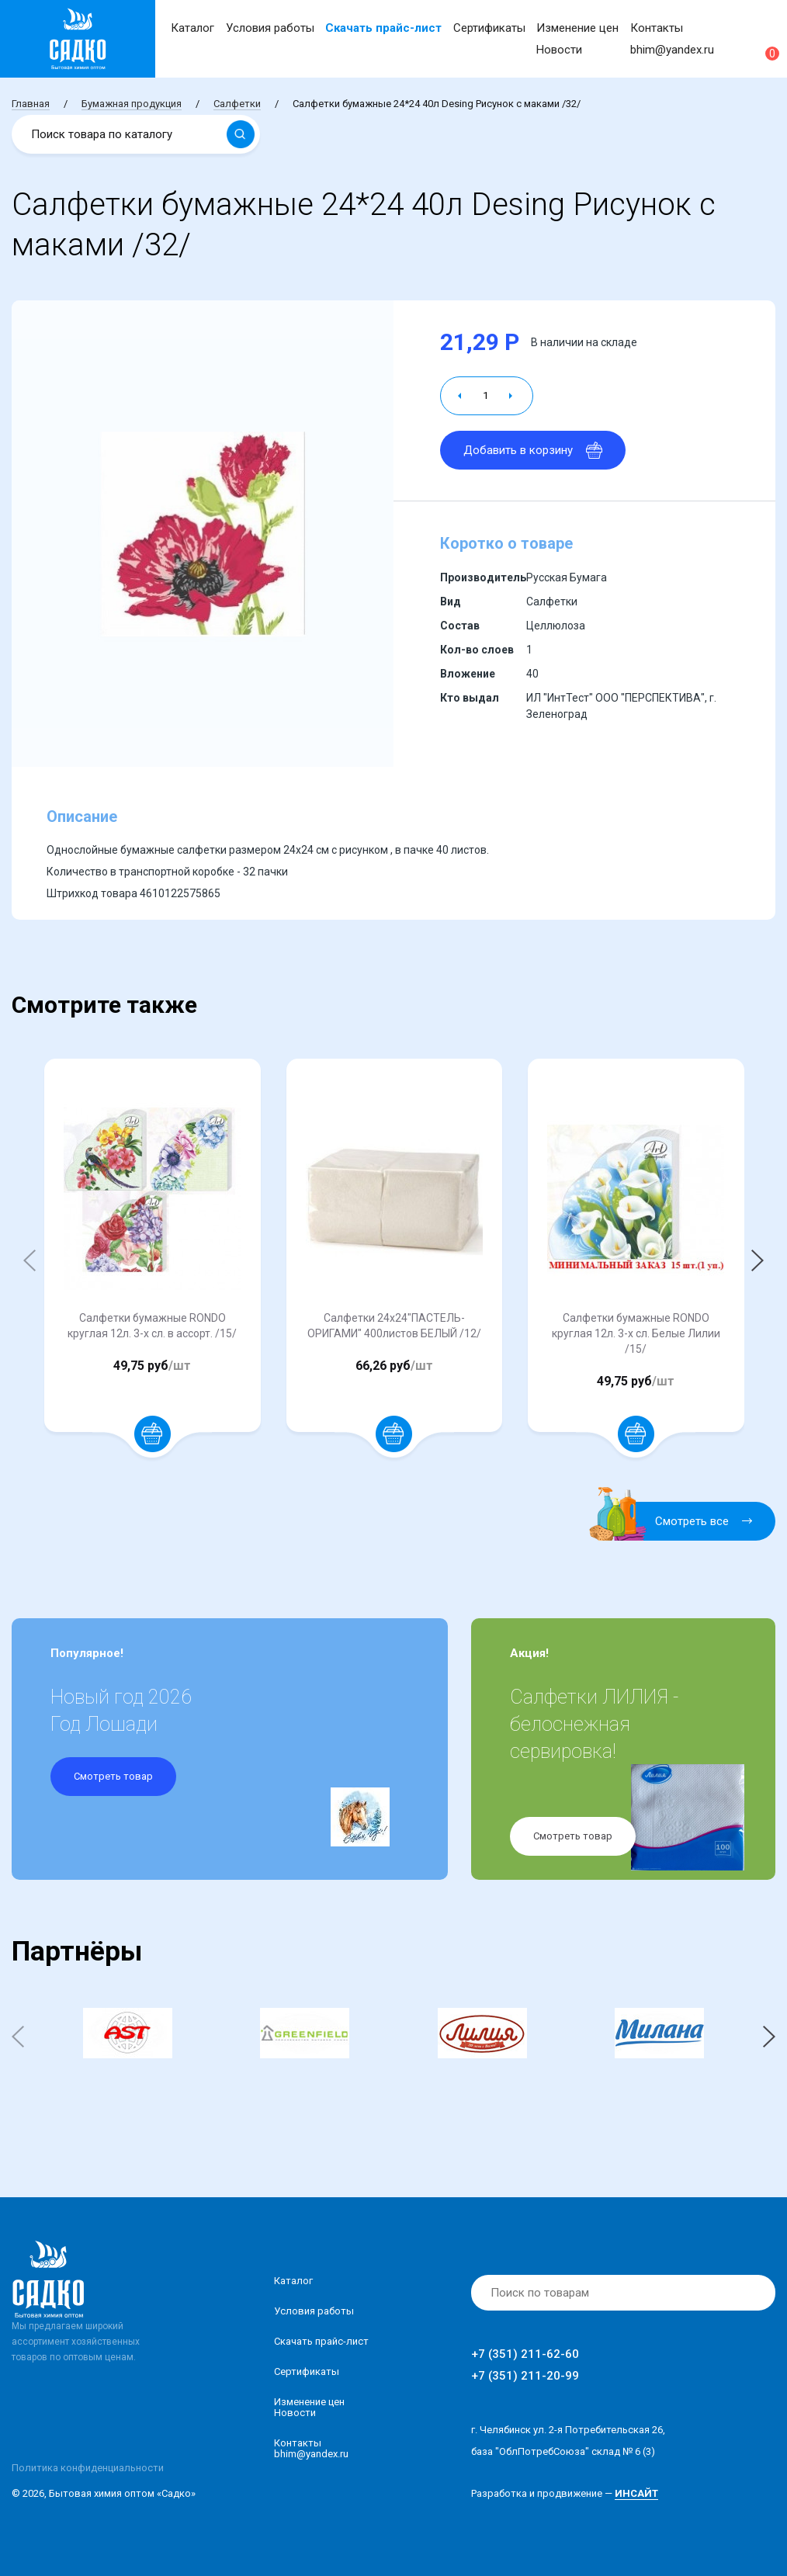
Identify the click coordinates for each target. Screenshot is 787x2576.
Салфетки (237, 103)
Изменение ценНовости (309, 2407)
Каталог (192, 28)
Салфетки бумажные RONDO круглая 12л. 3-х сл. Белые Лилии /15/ (636, 1333)
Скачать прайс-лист (383, 28)
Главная (31, 103)
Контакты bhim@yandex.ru (311, 2448)
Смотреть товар (113, 1776)
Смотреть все (680, 1521)
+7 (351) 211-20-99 (525, 2376)
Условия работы (270, 28)
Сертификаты (489, 28)
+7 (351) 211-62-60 (525, 2354)
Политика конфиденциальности (88, 2468)
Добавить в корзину (532, 450)
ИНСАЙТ (636, 2493)
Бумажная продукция (131, 103)
